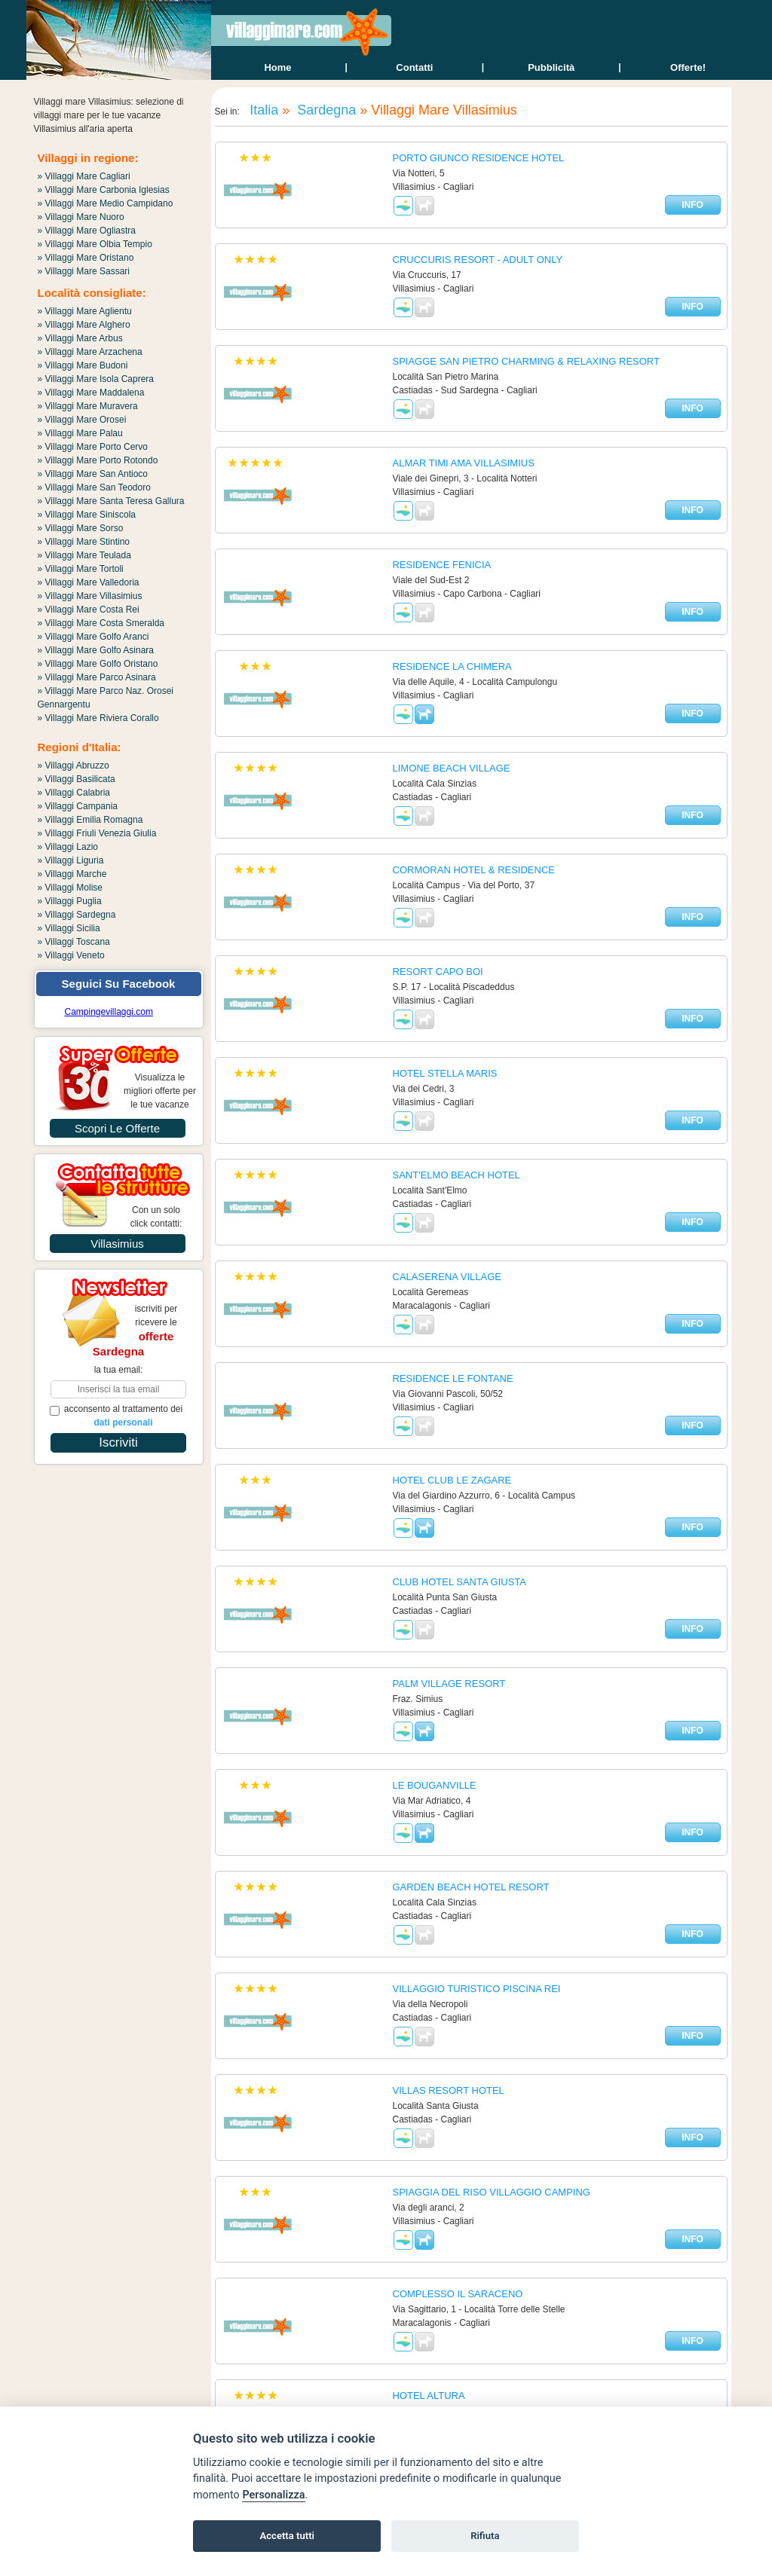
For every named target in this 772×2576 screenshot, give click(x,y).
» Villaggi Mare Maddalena (91, 392)
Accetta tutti (286, 2535)
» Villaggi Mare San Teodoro (94, 487)
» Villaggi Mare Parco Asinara (97, 677)
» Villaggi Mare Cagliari (84, 176)
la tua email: (118, 1369)
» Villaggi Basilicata (76, 779)
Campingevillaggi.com (109, 1012)
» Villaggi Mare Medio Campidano (105, 203)
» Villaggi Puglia (70, 901)
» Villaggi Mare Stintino (84, 541)
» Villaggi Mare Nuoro (81, 217)
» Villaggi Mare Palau (80, 433)
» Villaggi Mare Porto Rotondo (98, 460)
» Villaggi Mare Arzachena (90, 352)
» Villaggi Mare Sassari (84, 271)
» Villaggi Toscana (74, 942)
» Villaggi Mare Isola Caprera (96, 379)
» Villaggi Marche (72, 874)
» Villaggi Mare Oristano (86, 257)
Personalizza (273, 2495)
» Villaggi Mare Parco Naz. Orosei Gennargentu (106, 698)
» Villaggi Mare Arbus (80, 338)
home (277, 67)
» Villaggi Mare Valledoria (88, 582)
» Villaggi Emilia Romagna (90, 819)
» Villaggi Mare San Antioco (93, 474)
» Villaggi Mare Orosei (82, 419)
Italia (262, 110)
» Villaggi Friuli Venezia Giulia (97, 833)
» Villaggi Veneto (71, 955)
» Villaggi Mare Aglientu (85, 311)
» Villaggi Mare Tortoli (81, 569)
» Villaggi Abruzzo (73, 765)
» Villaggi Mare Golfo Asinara (96, 650)
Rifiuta (484, 2535)
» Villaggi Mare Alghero (84, 324)
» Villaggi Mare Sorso (81, 528)
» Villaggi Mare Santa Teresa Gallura (111, 501)
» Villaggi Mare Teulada (84, 555)
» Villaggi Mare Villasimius (90, 596)
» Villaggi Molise (70, 887)
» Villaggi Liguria (71, 860)
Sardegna (324, 110)
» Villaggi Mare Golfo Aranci (93, 636)
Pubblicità (551, 67)
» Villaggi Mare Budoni (83, 365)
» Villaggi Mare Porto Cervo (93, 447)
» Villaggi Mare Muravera (88, 406)
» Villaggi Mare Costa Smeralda (101, 623)
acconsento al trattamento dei (116, 1416)
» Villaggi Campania (78, 806)
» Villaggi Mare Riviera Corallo (98, 718)
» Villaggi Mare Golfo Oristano (98, 664)
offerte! (688, 67)
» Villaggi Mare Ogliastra (87, 230)
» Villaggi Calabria (74, 792)
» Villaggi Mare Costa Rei (88, 609)
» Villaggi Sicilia (69, 928)
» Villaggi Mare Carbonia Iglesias (104, 190)
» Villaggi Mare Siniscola (87, 514)
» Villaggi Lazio (68, 847)
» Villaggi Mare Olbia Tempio (95, 244)
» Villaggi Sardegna (77, 914)
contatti (414, 67)
